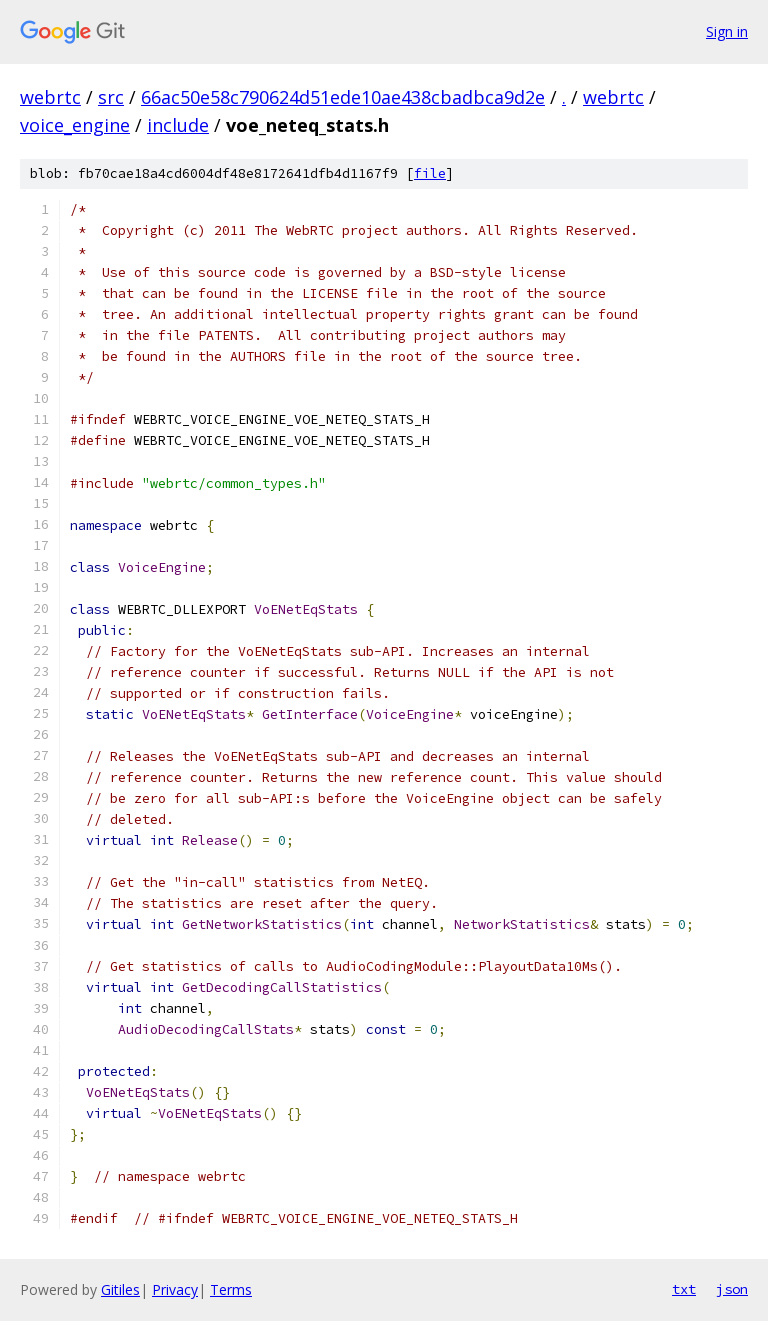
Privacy (175, 1289)
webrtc (50, 97)
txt (684, 1289)
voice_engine (75, 125)
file (430, 173)
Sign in (727, 31)
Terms (231, 1289)
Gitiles (120, 1289)
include (178, 125)
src (111, 97)
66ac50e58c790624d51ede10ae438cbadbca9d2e (343, 97)
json (732, 1289)
